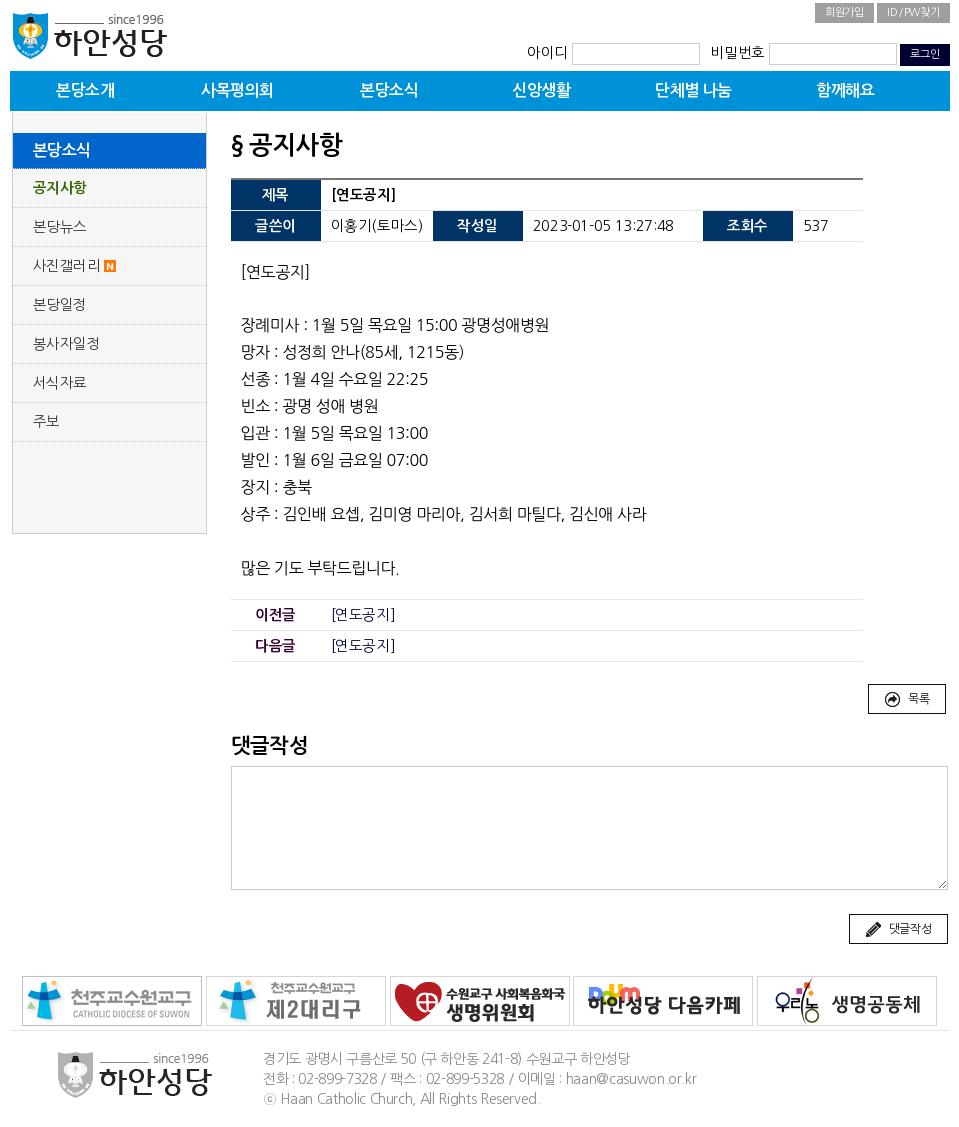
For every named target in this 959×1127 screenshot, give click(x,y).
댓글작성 (898, 930)
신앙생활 (541, 90)
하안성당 (90, 35)
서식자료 (60, 383)
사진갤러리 (67, 266)
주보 (46, 422)
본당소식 (389, 90)
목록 (906, 700)
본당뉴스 (60, 227)
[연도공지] (363, 615)
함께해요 (845, 90)
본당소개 (85, 90)
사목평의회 (237, 90)
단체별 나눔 (693, 90)
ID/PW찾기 (913, 12)
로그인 (924, 54)
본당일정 (60, 305)
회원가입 (844, 12)
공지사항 (60, 188)
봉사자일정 (67, 344)
